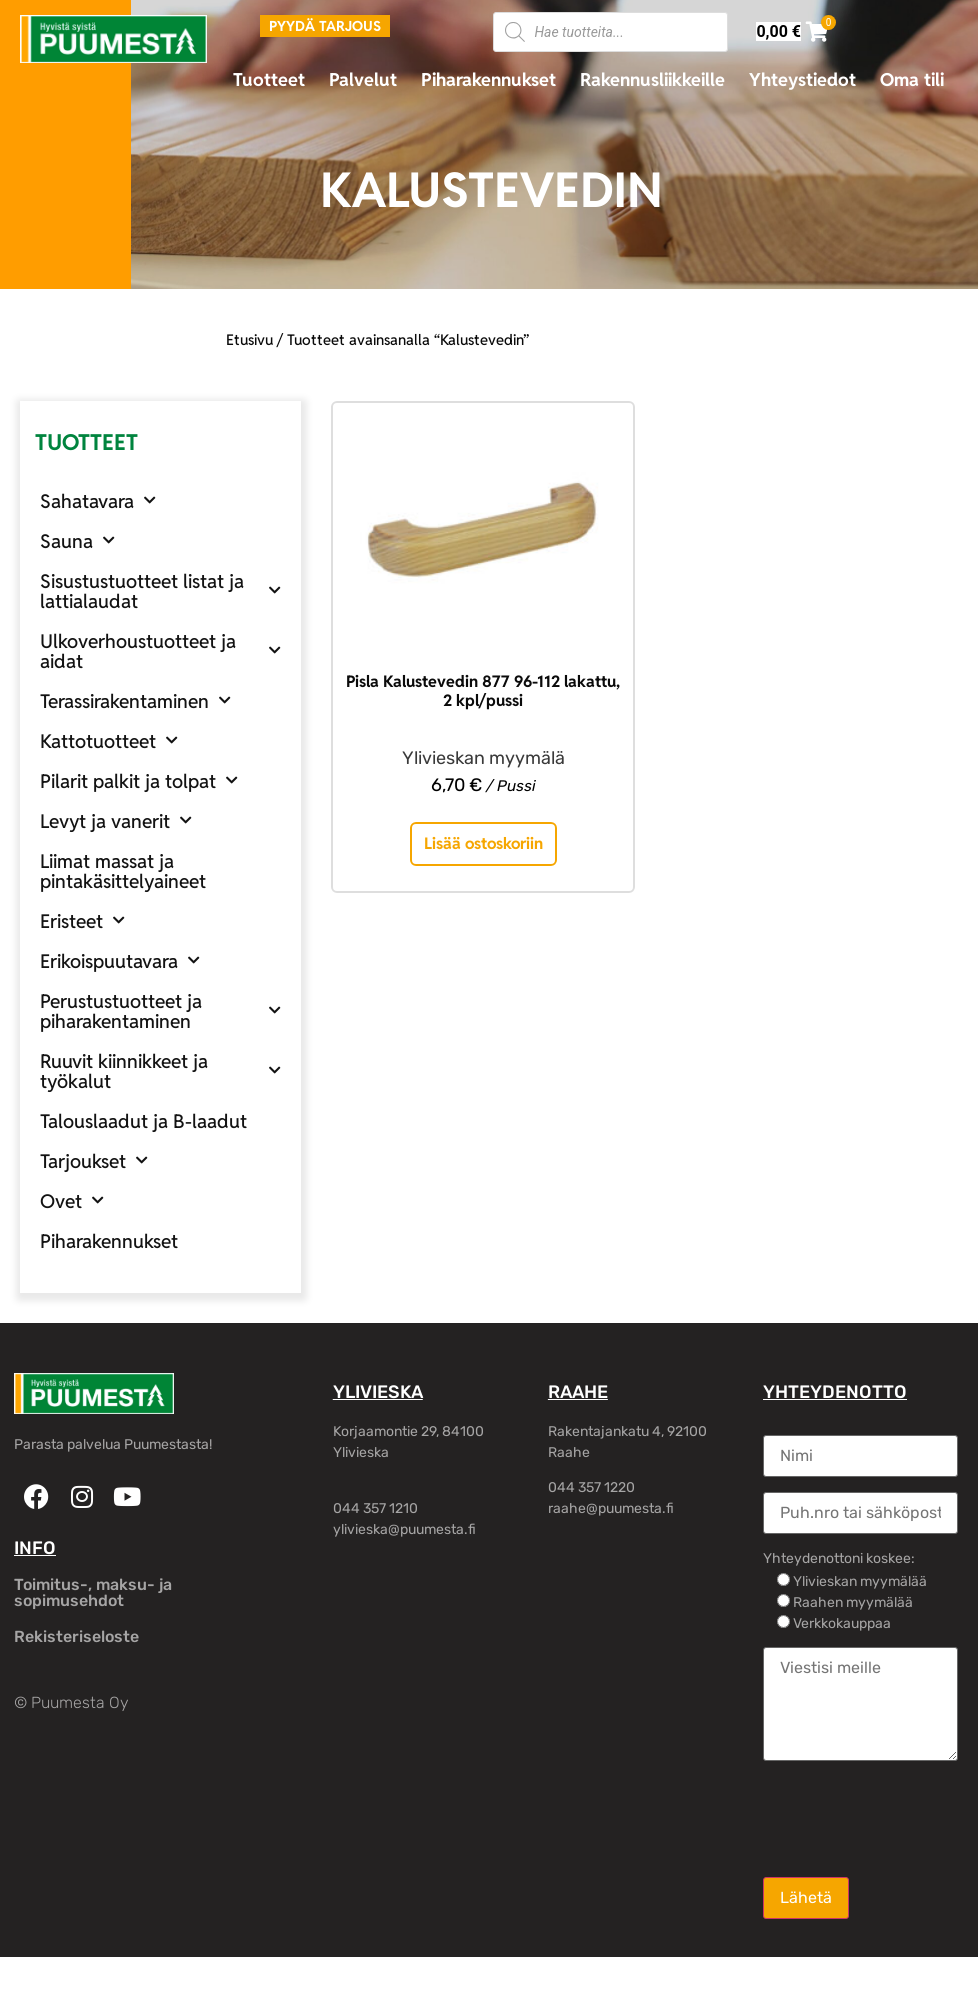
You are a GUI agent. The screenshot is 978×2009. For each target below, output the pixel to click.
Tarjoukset (94, 1160)
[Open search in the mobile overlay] (610, 32)
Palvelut (363, 79)
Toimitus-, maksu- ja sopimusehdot (93, 1592)
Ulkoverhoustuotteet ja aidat (160, 651)
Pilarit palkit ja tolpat (139, 780)
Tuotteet (269, 79)
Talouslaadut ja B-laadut (143, 1121)
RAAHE (578, 1392)
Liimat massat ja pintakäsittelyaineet (123, 871)
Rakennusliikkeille (652, 79)
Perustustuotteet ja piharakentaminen (160, 1011)
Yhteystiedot (802, 79)
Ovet (72, 1200)
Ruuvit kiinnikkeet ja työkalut (160, 1071)
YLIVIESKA (378, 1392)
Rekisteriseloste (76, 1636)
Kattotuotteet (109, 740)
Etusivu (249, 339)
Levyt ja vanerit (116, 820)
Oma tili (912, 79)
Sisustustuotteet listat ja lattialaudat (160, 591)
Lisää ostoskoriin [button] (483, 843)
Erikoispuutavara (120, 960)
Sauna (77, 540)
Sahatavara (98, 500)
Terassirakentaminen (135, 700)
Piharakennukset (488, 79)
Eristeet (82, 920)
